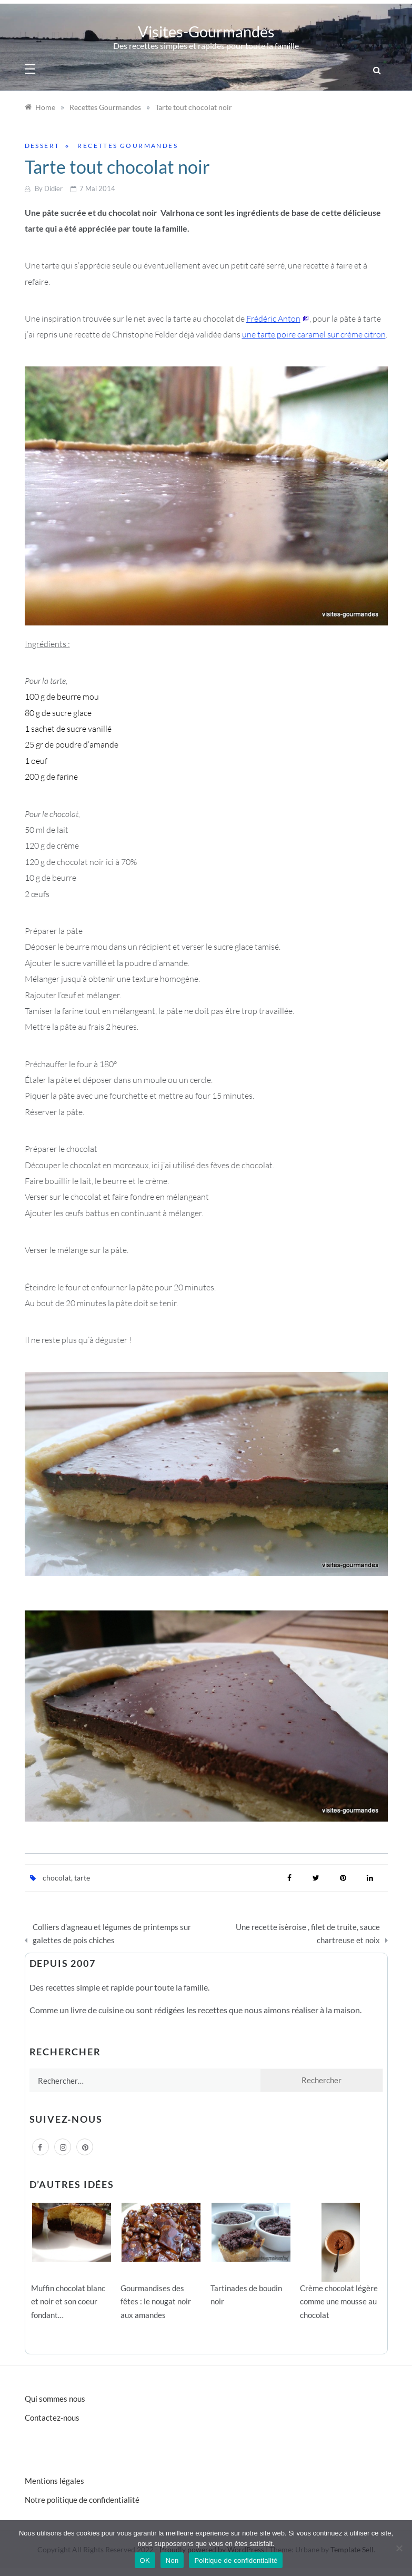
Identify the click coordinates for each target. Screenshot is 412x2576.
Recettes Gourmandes (127, 146)
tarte (82, 1877)
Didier (53, 188)
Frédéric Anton (273, 318)
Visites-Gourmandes (206, 31)
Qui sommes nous (55, 2398)
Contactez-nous (52, 2417)
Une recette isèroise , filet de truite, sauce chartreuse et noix (308, 1933)
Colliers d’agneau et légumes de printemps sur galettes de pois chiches (112, 1933)
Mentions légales (54, 2480)
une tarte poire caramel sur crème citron (314, 334)
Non (172, 2560)
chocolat (57, 1877)
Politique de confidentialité (235, 2560)
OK (145, 2560)
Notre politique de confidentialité (82, 2499)
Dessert (42, 146)
